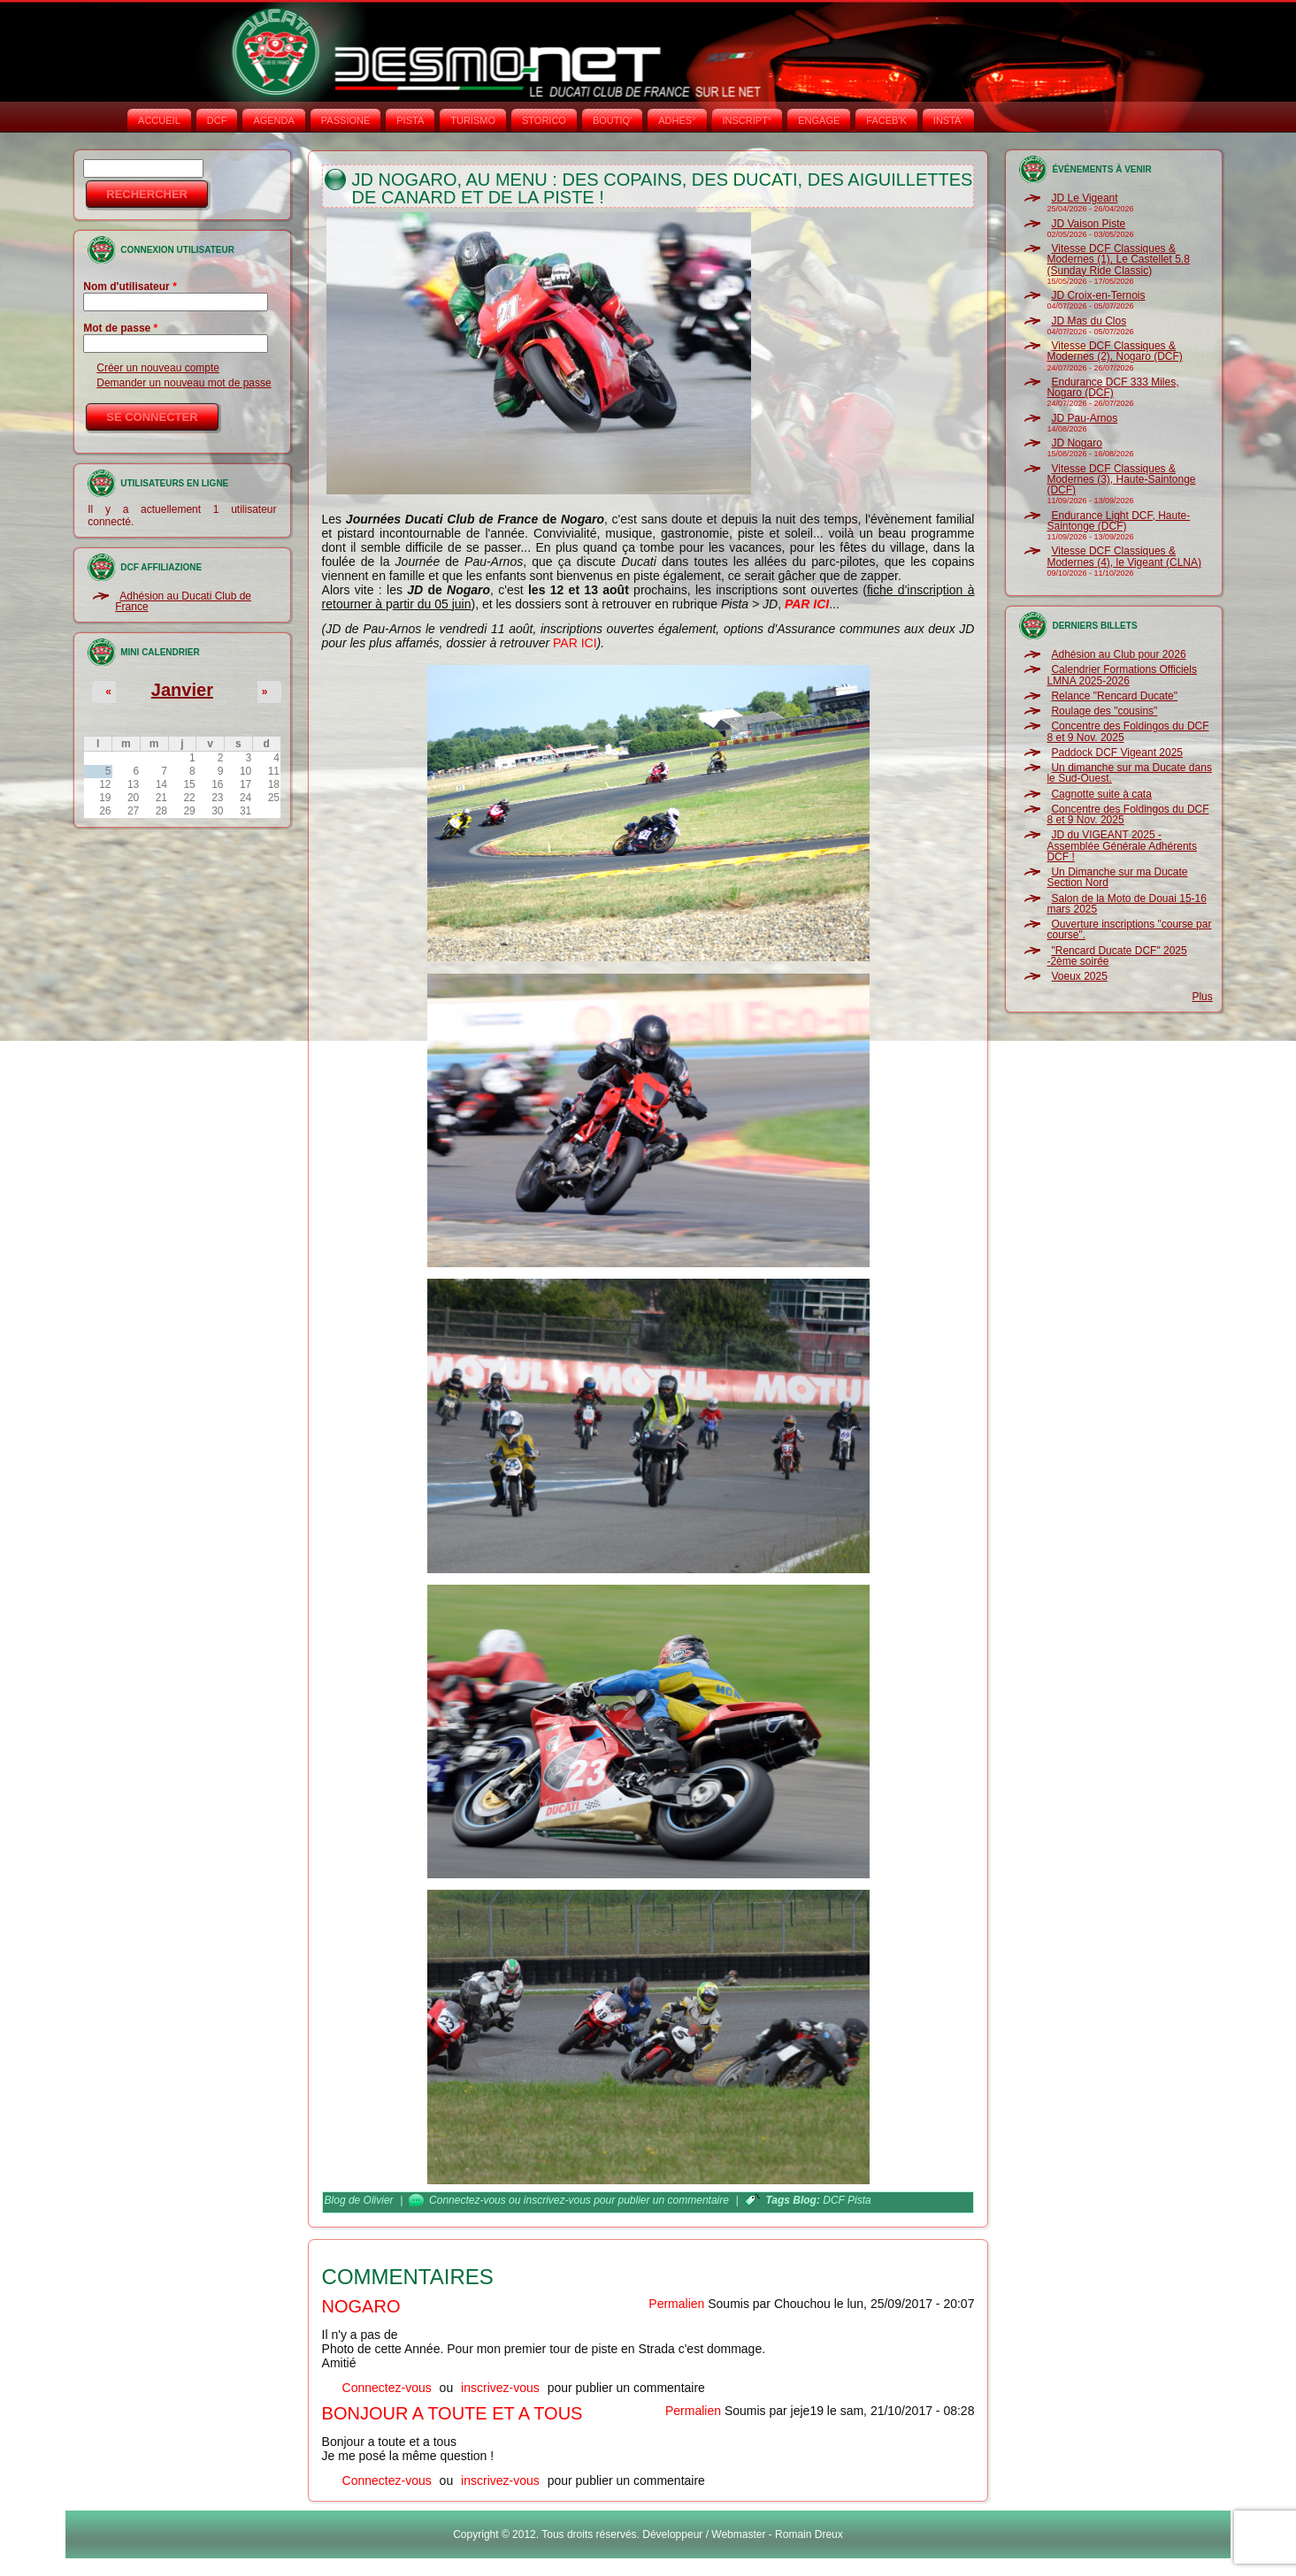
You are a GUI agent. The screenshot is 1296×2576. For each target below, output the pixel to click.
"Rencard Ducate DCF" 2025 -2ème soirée (1116, 955)
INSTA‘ (948, 120)
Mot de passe (120, 328)
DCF (217, 120)
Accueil (159, 120)
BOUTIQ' (612, 120)
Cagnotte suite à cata (1101, 794)
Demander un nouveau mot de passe (183, 383)
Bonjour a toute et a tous (452, 2413)
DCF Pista (846, 2200)
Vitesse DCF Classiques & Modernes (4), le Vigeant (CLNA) (1124, 556)
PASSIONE (345, 120)
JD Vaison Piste (1088, 224)
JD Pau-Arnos (1084, 418)
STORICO (544, 120)
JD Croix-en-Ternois (1098, 295)
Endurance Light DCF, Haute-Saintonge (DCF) (1118, 520)
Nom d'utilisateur (130, 286)
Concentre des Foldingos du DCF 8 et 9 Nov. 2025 (1127, 731)
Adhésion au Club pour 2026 (1118, 654)
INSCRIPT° (747, 120)
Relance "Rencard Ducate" (1114, 696)
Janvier (182, 689)
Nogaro (361, 2306)
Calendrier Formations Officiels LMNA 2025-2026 (1122, 674)
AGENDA (273, 120)
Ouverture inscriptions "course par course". (1129, 929)
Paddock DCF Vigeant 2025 (1117, 752)
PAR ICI (575, 643)
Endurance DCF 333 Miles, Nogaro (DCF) (1112, 387)
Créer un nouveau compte (157, 368)
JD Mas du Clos (1088, 321)
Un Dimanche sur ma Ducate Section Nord (1117, 877)
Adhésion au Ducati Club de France (183, 601)
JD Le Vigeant (1084, 198)
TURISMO (472, 120)
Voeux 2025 (1079, 976)
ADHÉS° (676, 120)
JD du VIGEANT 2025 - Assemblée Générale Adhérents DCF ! (1121, 846)
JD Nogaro (1076, 443)
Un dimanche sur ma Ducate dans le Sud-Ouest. (1129, 772)
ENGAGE (819, 120)
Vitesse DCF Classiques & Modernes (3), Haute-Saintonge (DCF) (1121, 479)
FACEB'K (886, 120)
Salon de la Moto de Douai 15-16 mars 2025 (1126, 903)
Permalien (676, 2304)
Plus (1202, 996)
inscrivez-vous (557, 2200)
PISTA (410, 120)
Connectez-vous (467, 2200)
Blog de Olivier (359, 2200)
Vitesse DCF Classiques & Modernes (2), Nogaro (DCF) (1114, 351)
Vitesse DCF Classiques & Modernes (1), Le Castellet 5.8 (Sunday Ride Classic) (1118, 259)
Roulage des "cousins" (1104, 711)
